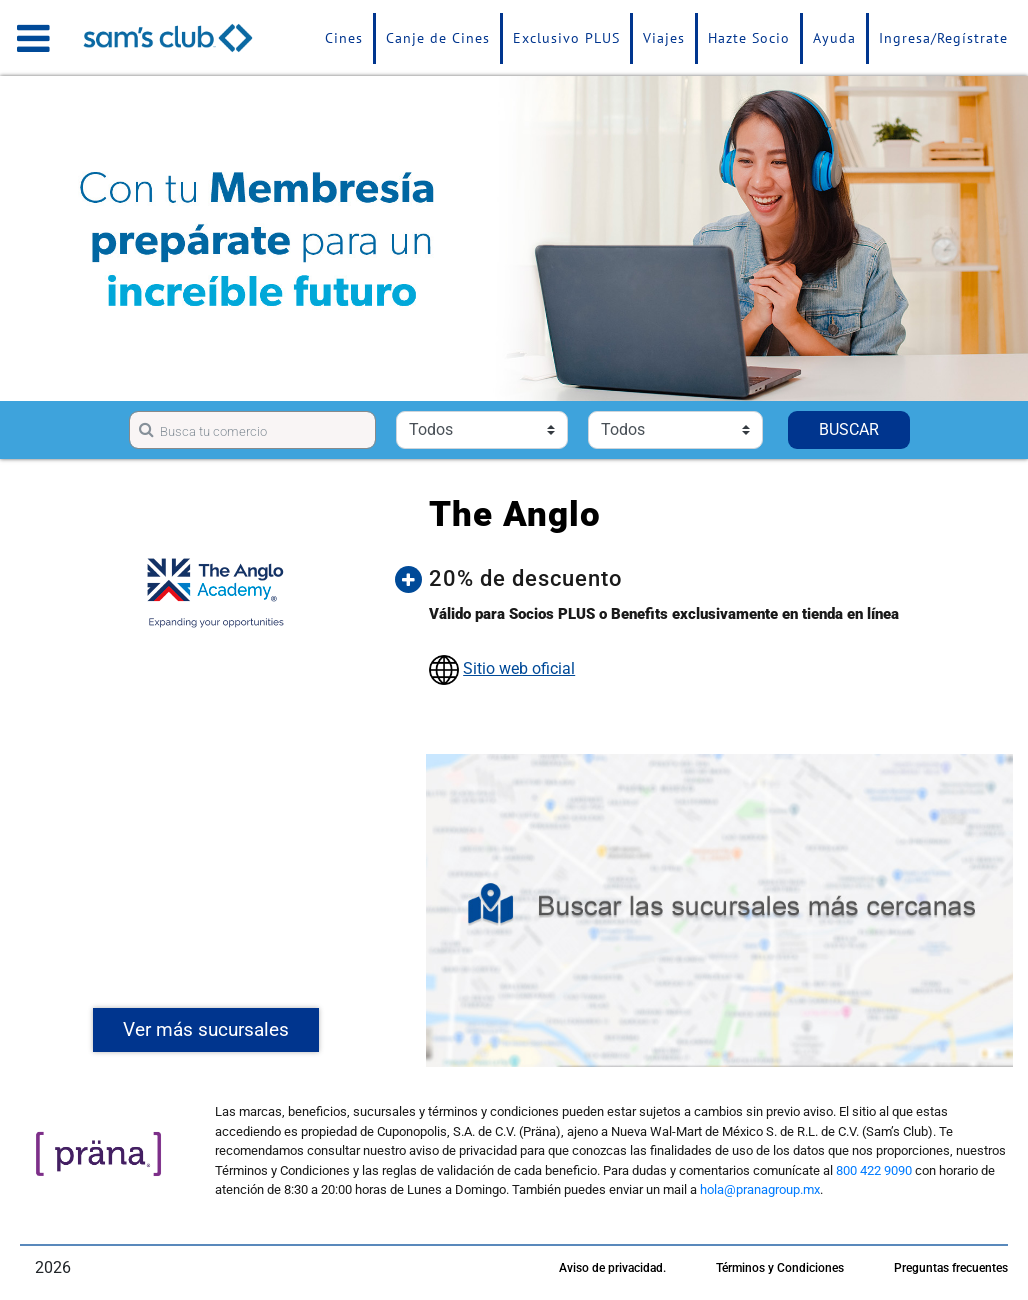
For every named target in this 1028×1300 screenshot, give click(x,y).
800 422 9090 (874, 1170)
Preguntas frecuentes (951, 1268)
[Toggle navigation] (33, 38)
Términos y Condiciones (780, 1268)
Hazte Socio (749, 38)
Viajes (664, 38)
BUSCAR (849, 429)
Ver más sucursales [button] (206, 1029)
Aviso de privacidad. (612, 1268)
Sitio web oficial (519, 668)
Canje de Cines (438, 38)
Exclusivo (566, 38)
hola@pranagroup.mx (760, 1189)
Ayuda (834, 38)
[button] (713, 579)
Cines (344, 38)
